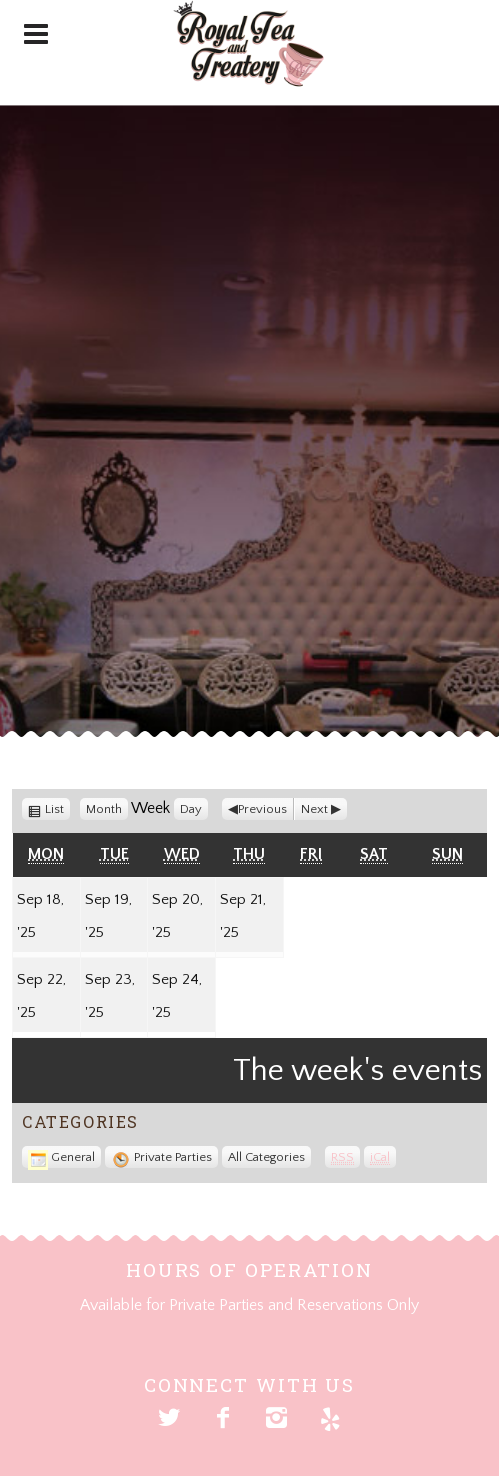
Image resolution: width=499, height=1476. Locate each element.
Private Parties (161, 1157)
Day (191, 809)
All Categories (266, 1157)
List (57, 809)
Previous (262, 809)
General (61, 1157)
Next (314, 809)
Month (104, 809)
